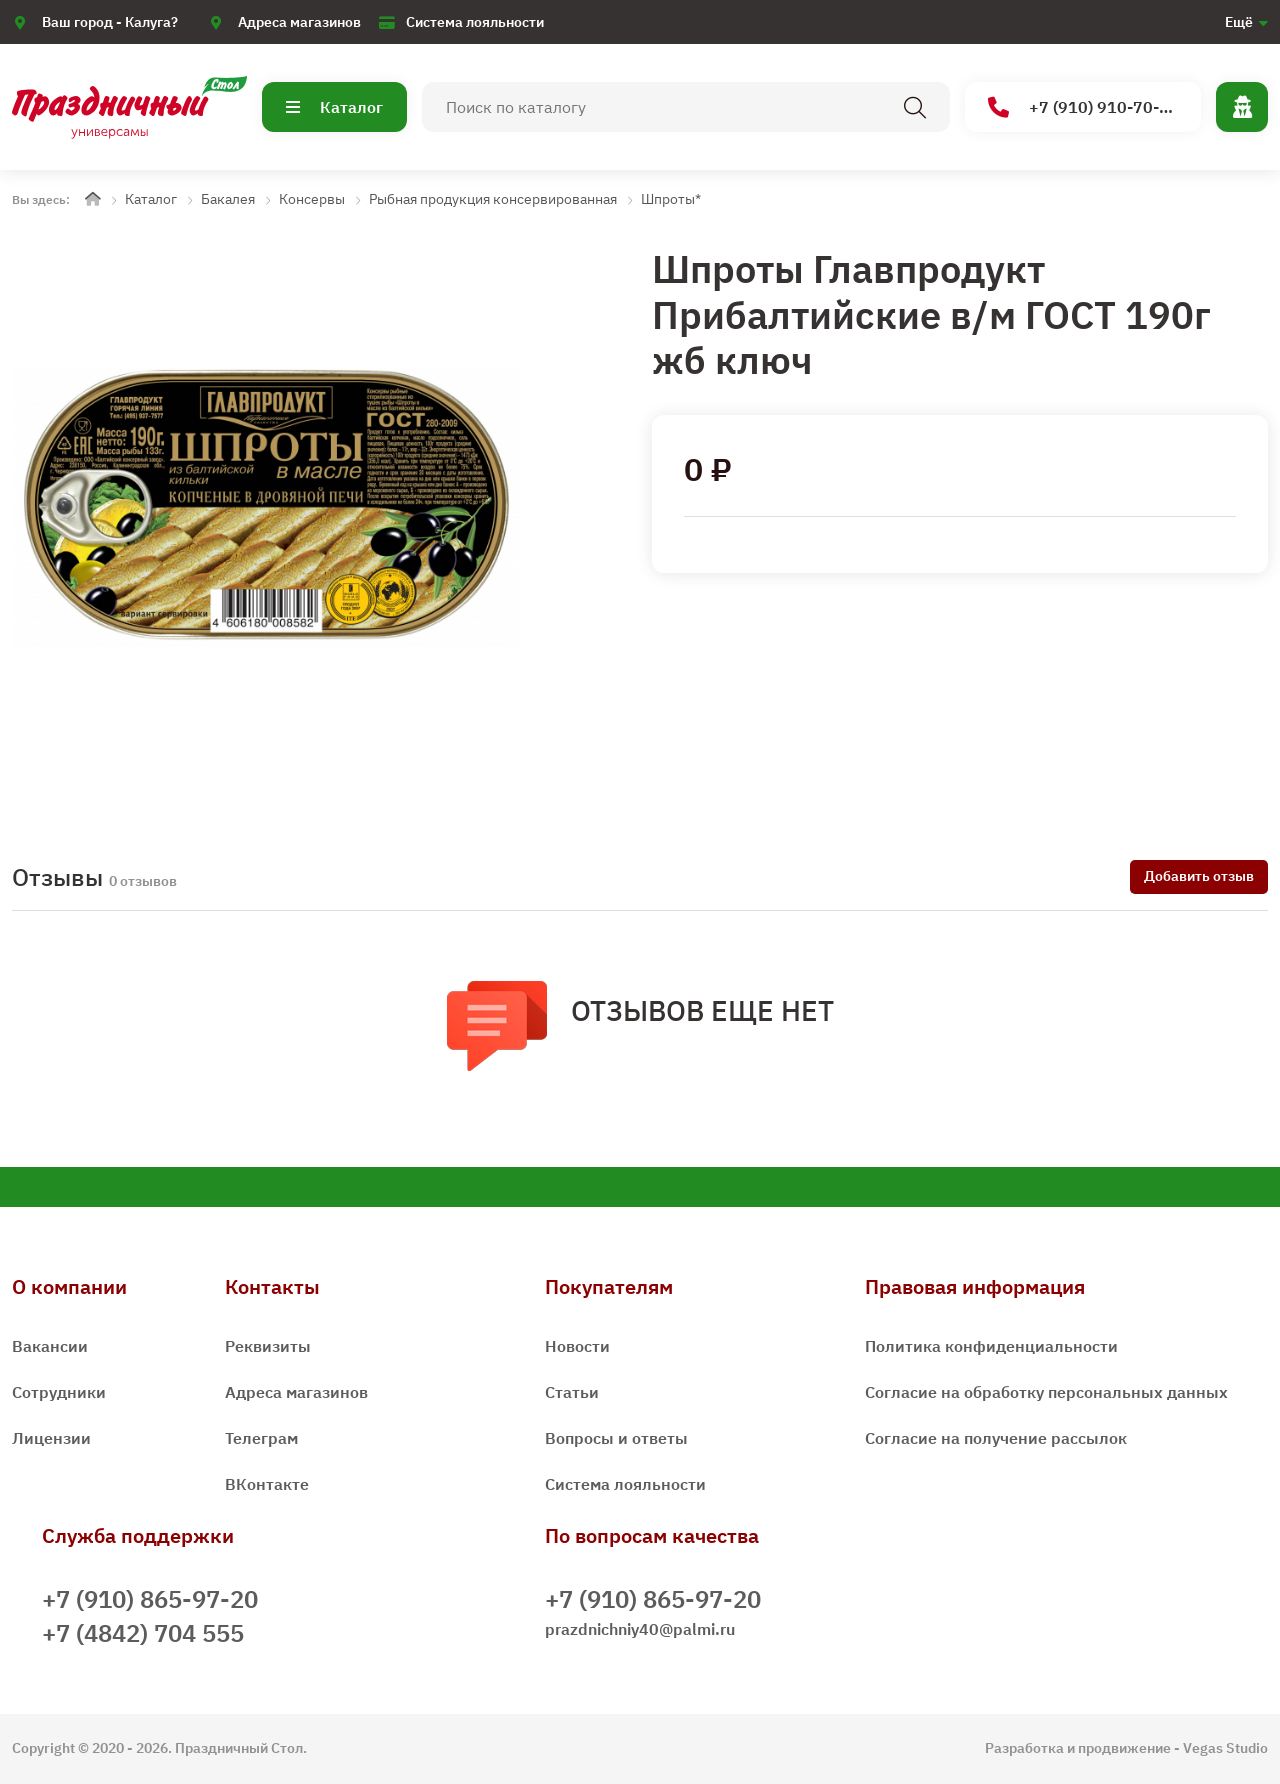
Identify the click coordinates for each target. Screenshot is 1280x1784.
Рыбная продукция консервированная (493, 199)
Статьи (572, 1392)
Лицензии (51, 1438)
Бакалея (228, 199)
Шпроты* (671, 199)
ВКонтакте (267, 1484)
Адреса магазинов (299, 22)
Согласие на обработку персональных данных (1046, 1392)
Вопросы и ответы (616, 1438)
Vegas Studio (1225, 1748)
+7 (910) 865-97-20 (150, 1599)
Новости (577, 1346)
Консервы (312, 199)
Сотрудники (59, 1392)
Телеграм (261, 1438)
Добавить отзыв (1199, 876)
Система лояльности (475, 22)
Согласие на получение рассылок (996, 1438)
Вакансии (50, 1346)
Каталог (334, 107)
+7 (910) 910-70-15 (1084, 107)
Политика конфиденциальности (991, 1346)
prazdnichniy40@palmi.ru (640, 1629)
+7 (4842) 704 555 (143, 1633)
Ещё (1239, 22)
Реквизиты (268, 1346)
